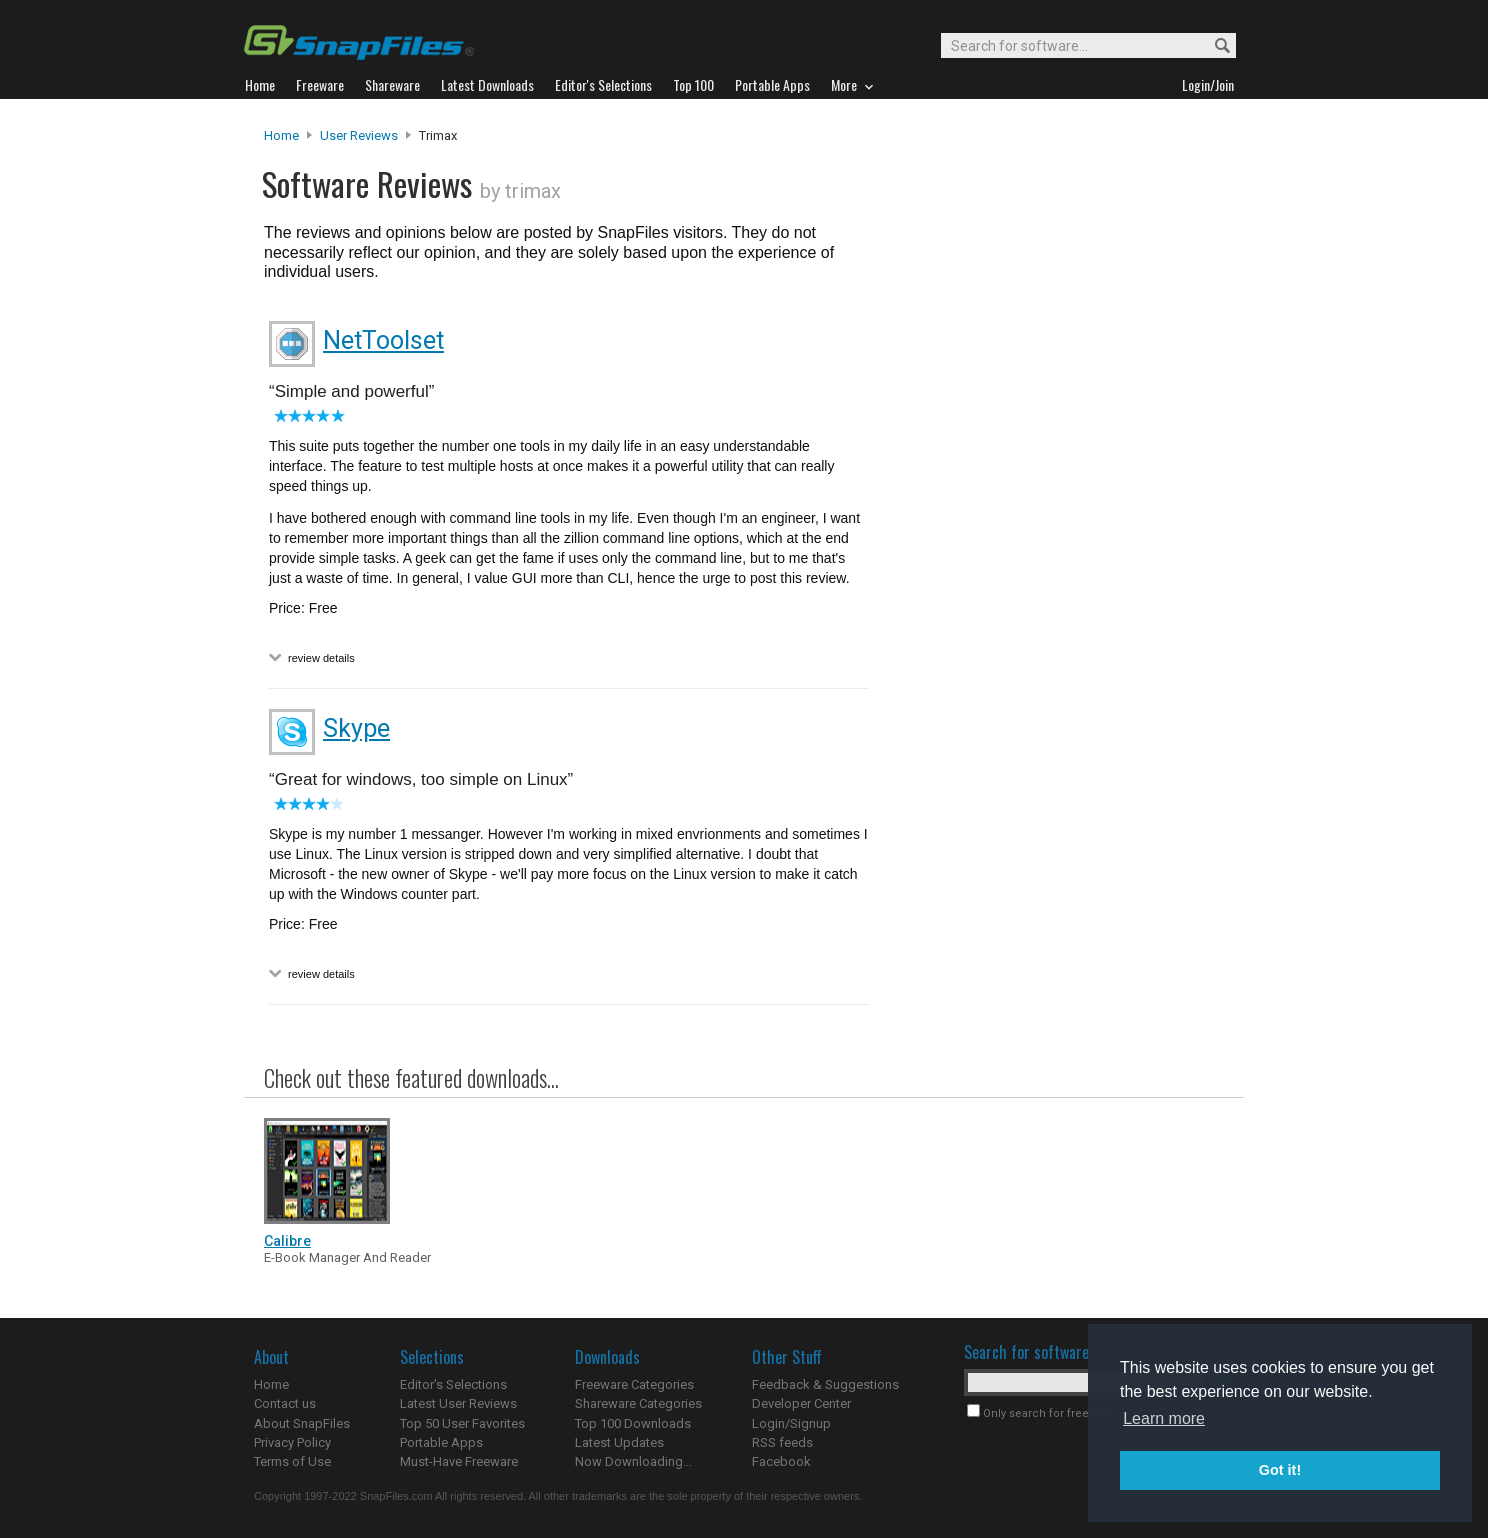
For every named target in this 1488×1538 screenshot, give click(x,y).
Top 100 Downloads (633, 1423)
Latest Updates (619, 1442)
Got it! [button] (1280, 1470)
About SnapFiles (302, 1423)
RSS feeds (782, 1442)
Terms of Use (292, 1461)
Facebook (781, 1461)
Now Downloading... (633, 1461)
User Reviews (359, 135)
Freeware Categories (634, 1384)
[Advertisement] (1054, 533)
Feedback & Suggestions (825, 1384)
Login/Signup (791, 1423)
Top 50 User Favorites (462, 1423)
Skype (356, 728)
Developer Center (801, 1403)
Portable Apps (441, 1442)
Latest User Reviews (458, 1403)
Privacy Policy (292, 1442)
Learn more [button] (1164, 1418)
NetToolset (383, 340)
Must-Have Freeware (459, 1461)
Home (281, 135)
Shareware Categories (638, 1403)
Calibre (287, 1241)
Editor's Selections (453, 1384)
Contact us (285, 1403)
